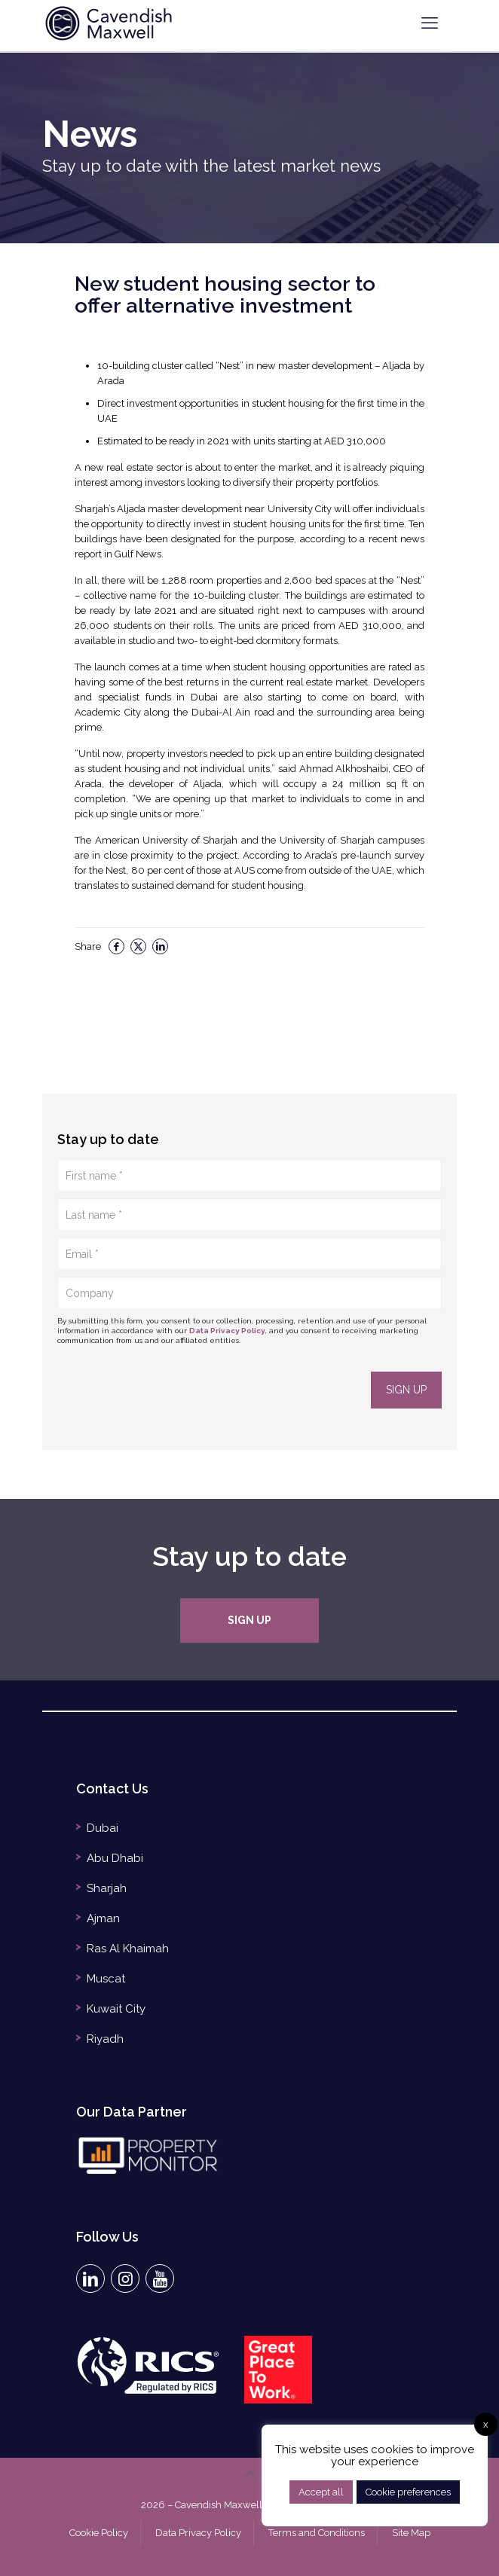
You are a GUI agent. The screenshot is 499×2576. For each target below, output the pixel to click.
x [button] (485, 2424)
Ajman (103, 1918)
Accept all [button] (321, 2492)
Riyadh (105, 2039)
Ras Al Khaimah (128, 1948)
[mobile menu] (429, 22)
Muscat (106, 1978)
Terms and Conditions (316, 2532)
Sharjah (107, 1888)
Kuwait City (116, 2009)
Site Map (411, 2532)
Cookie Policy (98, 2532)
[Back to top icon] (249, 2474)
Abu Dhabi (115, 1858)
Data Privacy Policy (227, 1330)
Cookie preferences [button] (408, 2492)
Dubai (102, 1828)
